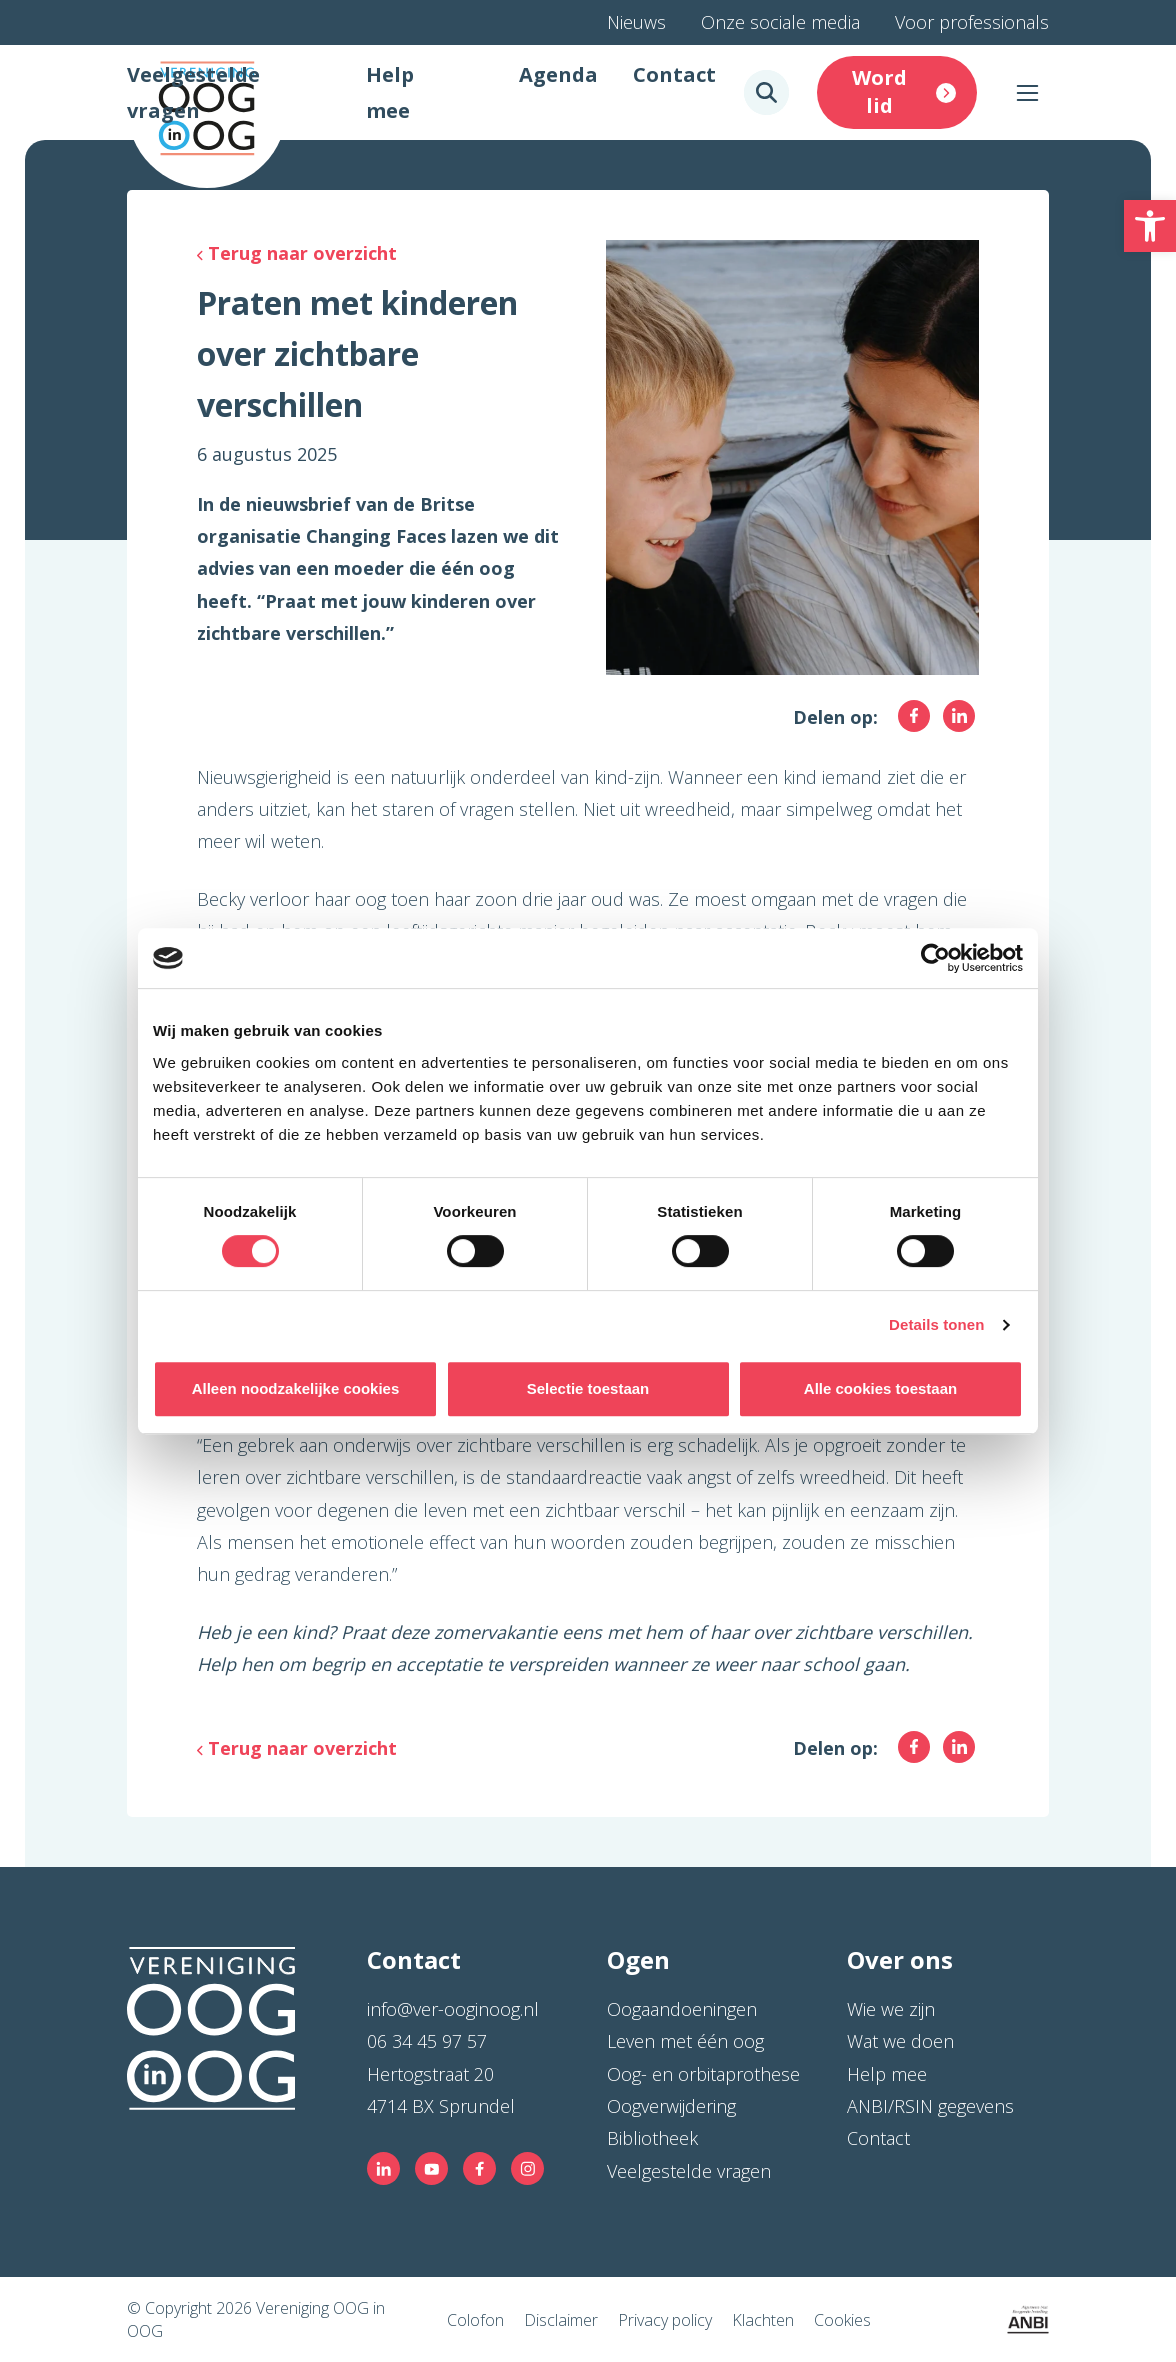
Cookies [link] (842, 2320)
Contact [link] (674, 74)
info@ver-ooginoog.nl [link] (453, 2009)
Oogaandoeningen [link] (682, 2009)
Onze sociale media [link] (780, 22)
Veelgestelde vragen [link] (689, 2171)
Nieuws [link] (636, 22)
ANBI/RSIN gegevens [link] (930, 2106)
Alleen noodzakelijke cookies (296, 1388)
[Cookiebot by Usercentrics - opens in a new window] (935, 958)
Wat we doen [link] (900, 2041)
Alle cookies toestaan (880, 1388)
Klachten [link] (763, 2320)
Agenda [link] (558, 74)
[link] (1150, 226)
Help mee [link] (887, 2074)
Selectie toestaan (588, 1388)
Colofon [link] (475, 2320)
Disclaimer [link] (561, 2320)
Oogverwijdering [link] (671, 2106)
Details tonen (936, 1324)
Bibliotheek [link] (652, 2138)
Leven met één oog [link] (685, 2041)
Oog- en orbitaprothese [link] (703, 2074)
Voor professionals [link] (972, 22)
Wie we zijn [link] (891, 2009)
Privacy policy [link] (665, 2320)
